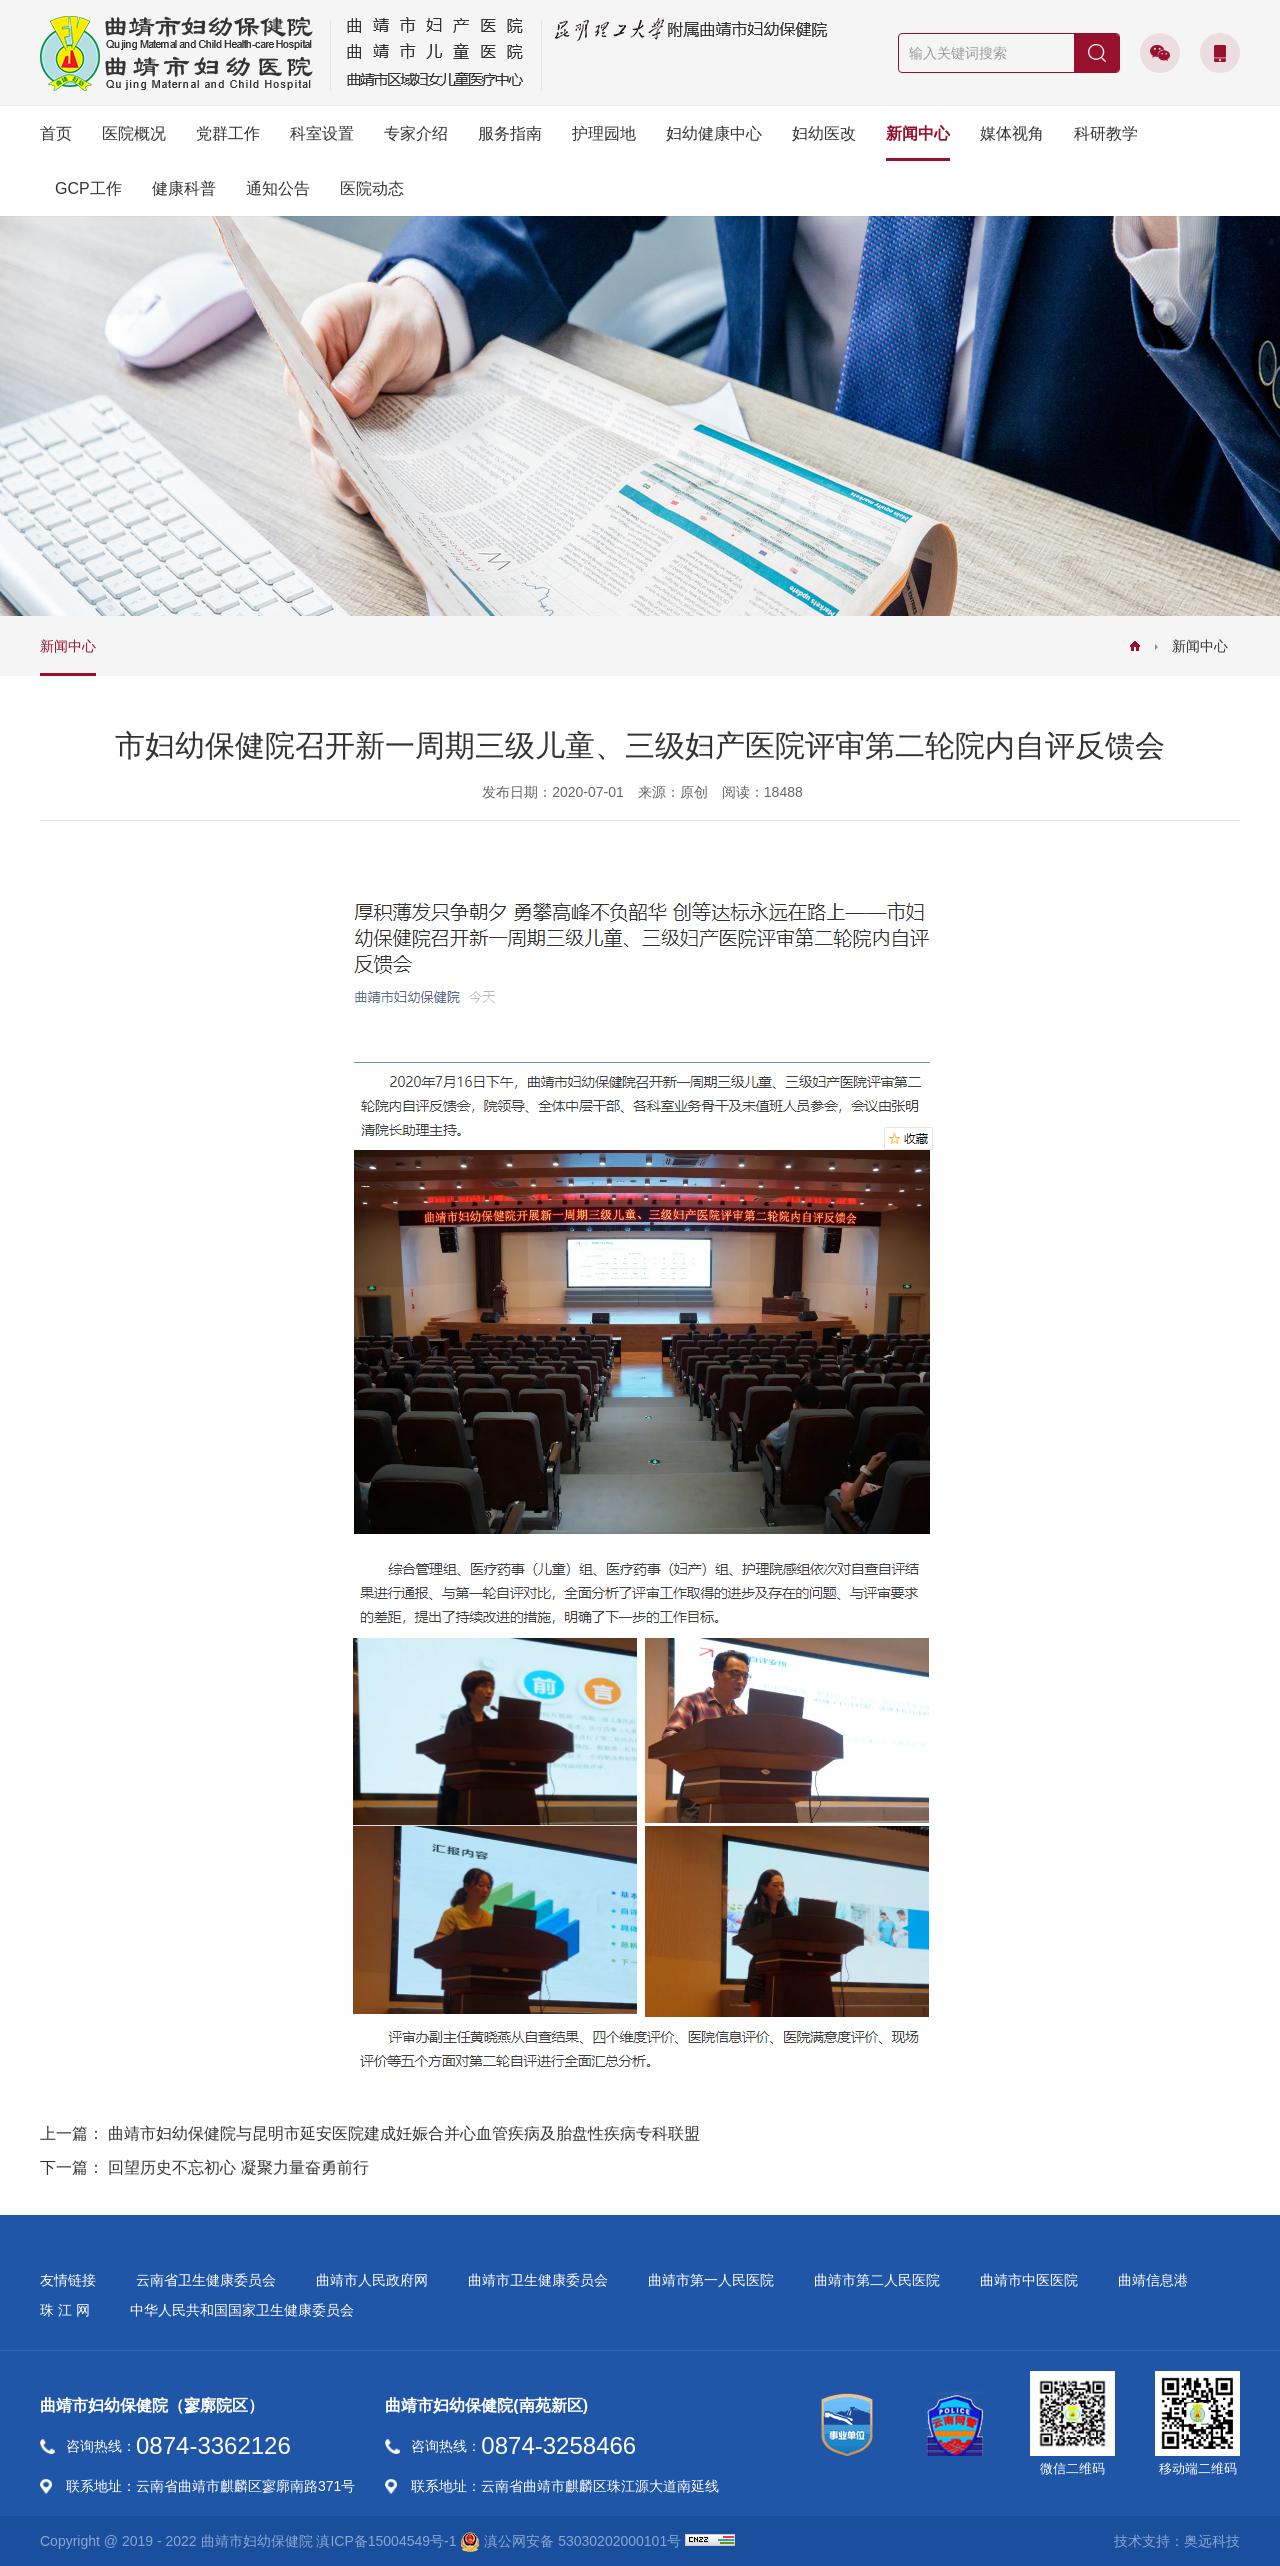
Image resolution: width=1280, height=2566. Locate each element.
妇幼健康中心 (714, 133)
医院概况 (134, 133)
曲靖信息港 (1153, 2280)
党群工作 (228, 133)
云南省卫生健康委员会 (206, 2280)
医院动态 (372, 188)
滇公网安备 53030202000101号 (570, 2542)
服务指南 (510, 133)
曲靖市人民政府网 (372, 2280)
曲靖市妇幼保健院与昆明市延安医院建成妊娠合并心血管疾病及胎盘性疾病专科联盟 (404, 2133)
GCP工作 (88, 188)
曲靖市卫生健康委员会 (538, 2280)
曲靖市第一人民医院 (711, 2280)
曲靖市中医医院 (1029, 2280)
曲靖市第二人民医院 (877, 2280)
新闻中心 (918, 133)
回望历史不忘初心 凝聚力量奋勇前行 (238, 2167)
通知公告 (278, 188)
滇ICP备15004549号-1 (386, 2541)
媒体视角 (1012, 133)
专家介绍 (416, 133)
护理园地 (604, 133)
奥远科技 (1212, 2541)
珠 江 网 (65, 2310)
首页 (56, 133)
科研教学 (1106, 133)
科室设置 (322, 133)
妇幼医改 (824, 133)
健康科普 (184, 188)
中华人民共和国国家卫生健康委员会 (242, 2310)
